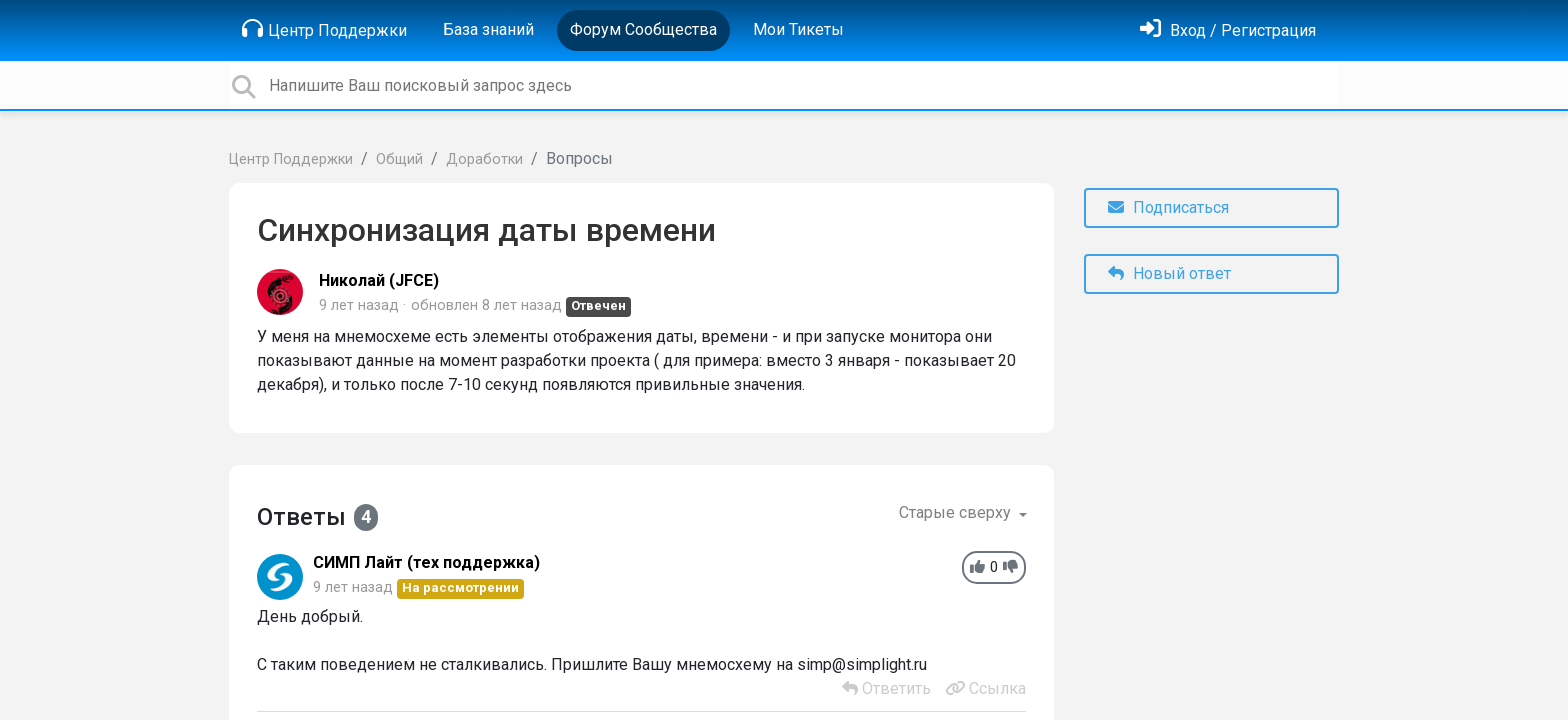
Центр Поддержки (324, 29)
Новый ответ (1169, 273)
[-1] (1010, 567)
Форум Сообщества (643, 29)
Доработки (484, 159)
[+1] (977, 567)
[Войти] (1228, 30)
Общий (399, 159)
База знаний (488, 29)
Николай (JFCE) (379, 280)
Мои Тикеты (798, 29)
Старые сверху (957, 512)
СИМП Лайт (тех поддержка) (426, 562)
